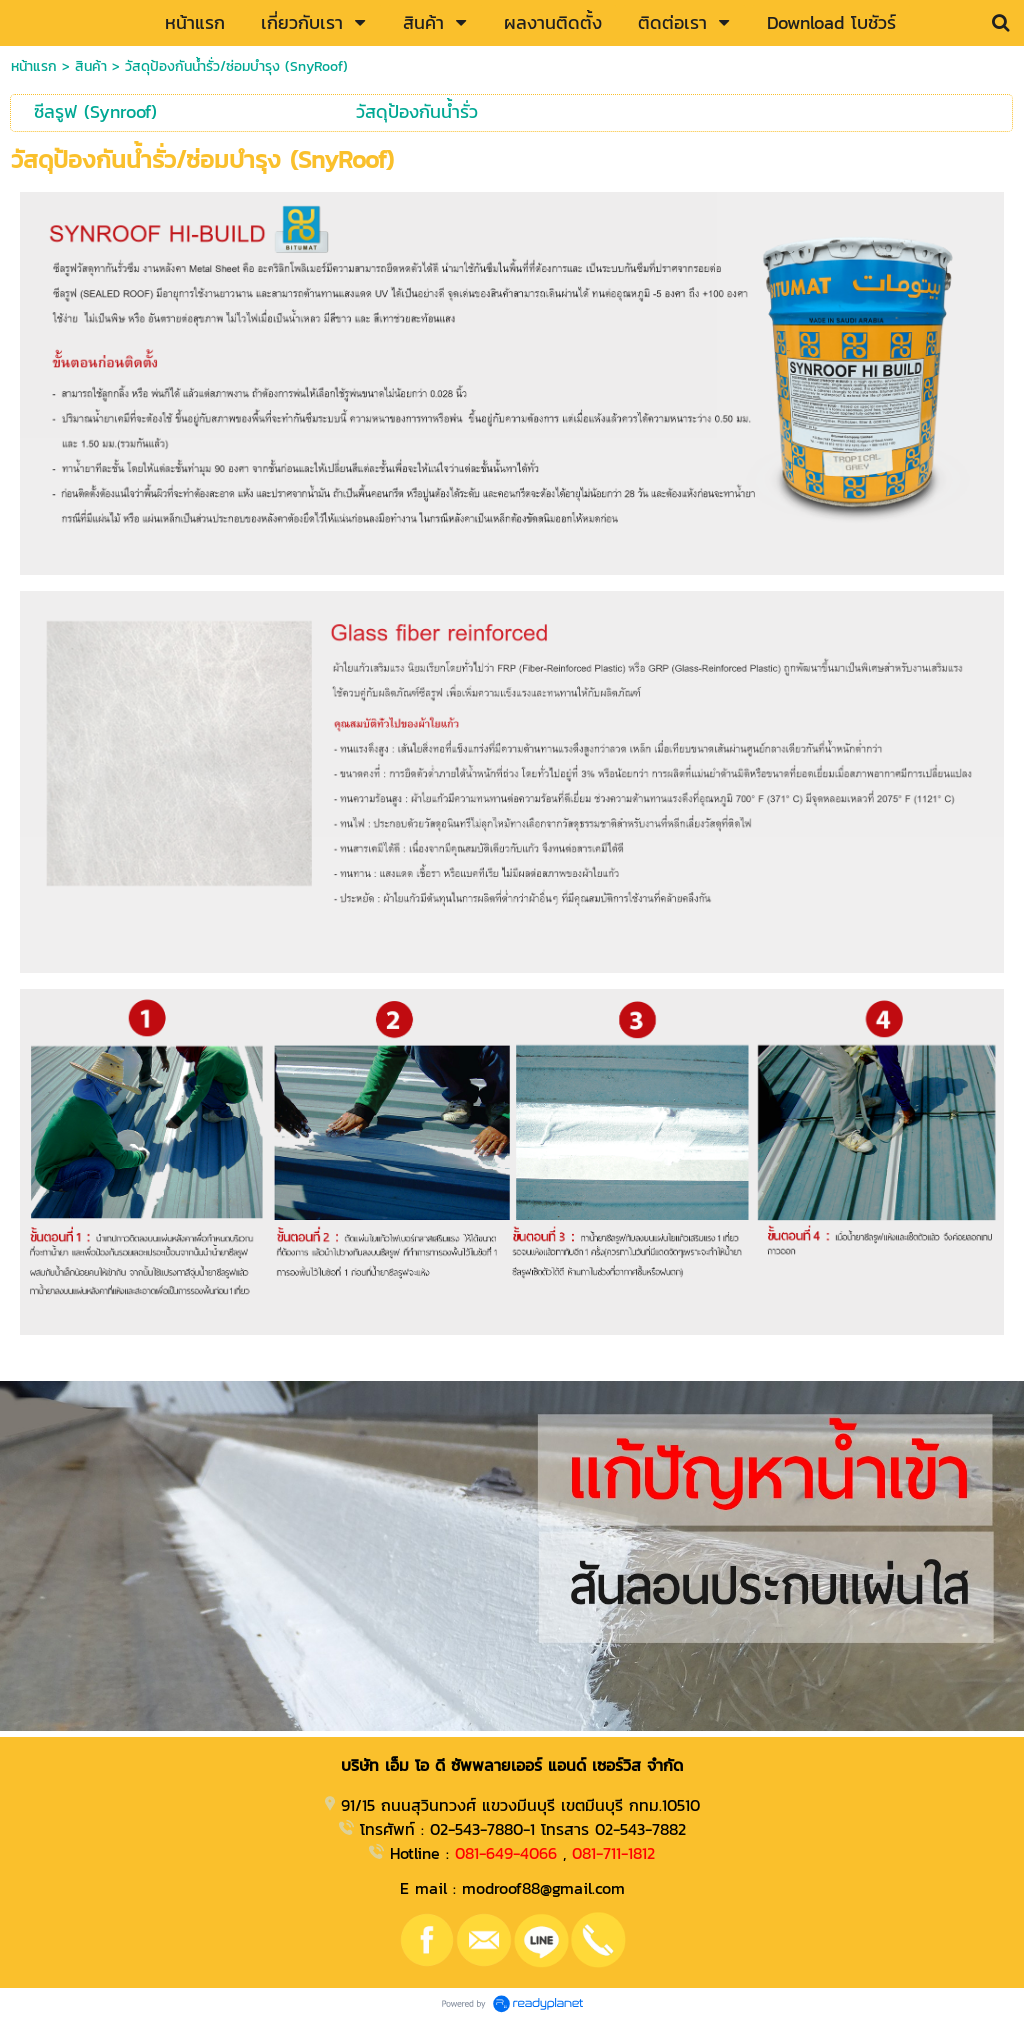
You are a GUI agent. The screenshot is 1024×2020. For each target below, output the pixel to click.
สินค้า (91, 66)
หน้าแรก (34, 66)
